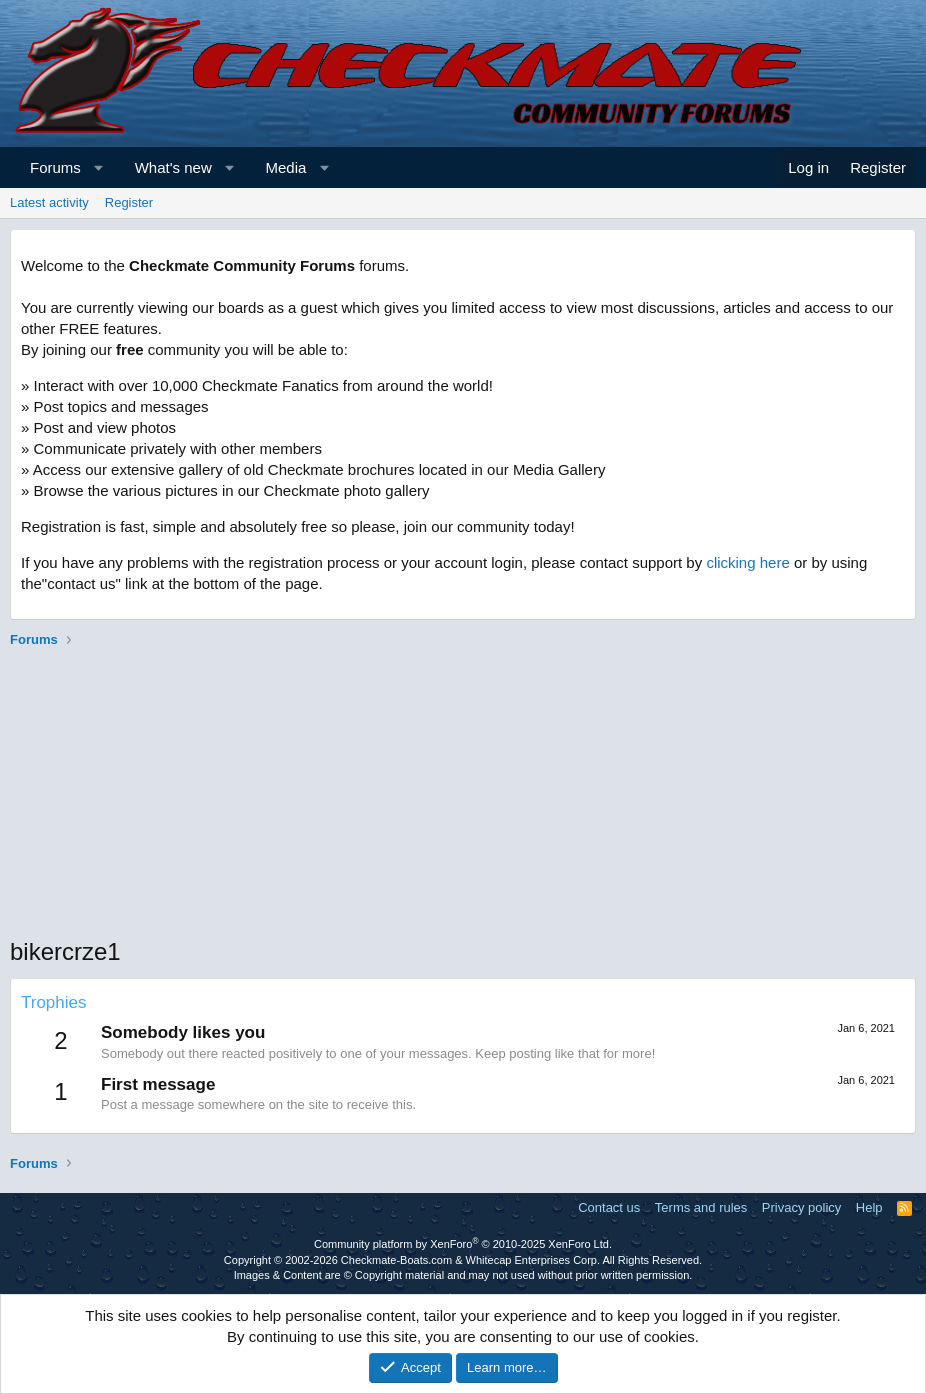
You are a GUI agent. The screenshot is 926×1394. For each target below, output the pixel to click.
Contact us (609, 1207)
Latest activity (49, 202)
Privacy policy (801, 1207)
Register (129, 202)
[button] (98, 167)
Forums (55, 167)
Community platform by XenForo (463, 1244)
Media (286, 167)
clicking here (747, 562)
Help (869, 1207)
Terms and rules (701, 1207)
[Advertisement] (463, 795)
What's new (173, 167)
